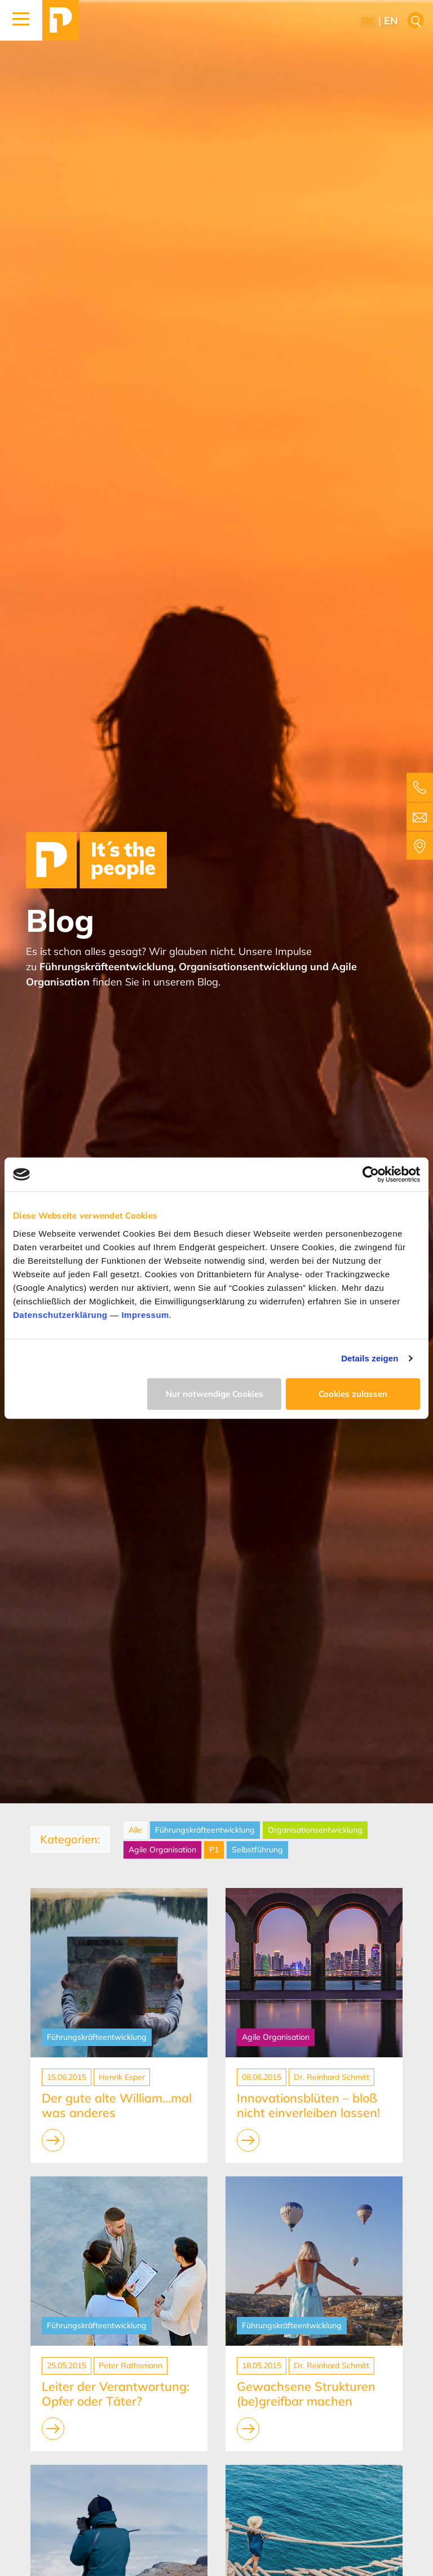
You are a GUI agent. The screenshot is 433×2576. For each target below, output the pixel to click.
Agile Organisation (162, 1850)
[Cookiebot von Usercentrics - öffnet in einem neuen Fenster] (370, 1174)
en (391, 20)
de (368, 20)
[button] (21, 20)
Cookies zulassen (353, 1393)
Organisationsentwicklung (315, 1830)
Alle (135, 1830)
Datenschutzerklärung (60, 1314)
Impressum (145, 1314)
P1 (214, 1850)
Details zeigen (369, 1358)
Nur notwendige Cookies (214, 1393)
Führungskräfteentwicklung (205, 1830)
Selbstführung (257, 1850)
